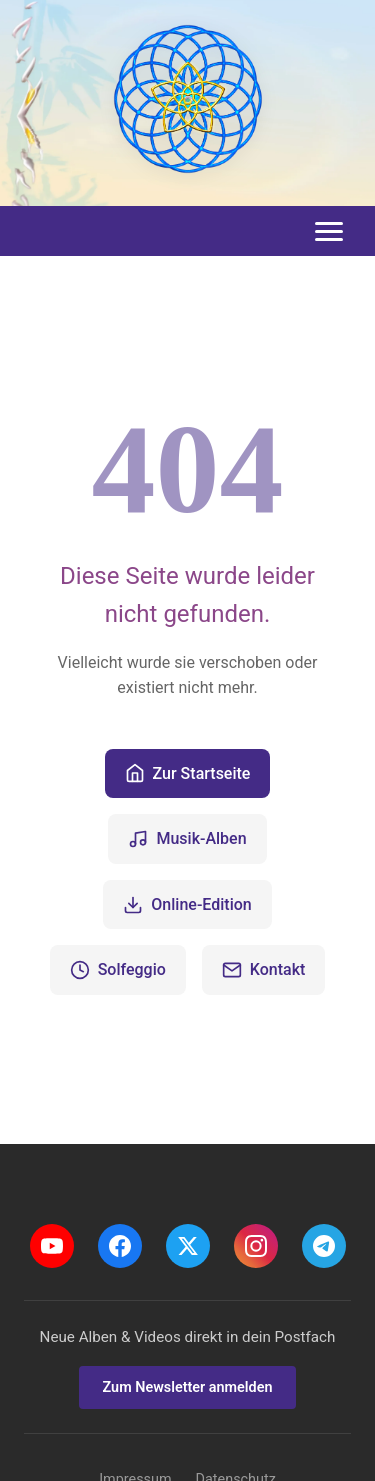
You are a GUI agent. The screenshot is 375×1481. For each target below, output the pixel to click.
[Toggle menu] (329, 232)
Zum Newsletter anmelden (188, 1387)
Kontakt (264, 970)
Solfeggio (118, 970)
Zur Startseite (188, 773)
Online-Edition (187, 905)
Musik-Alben (187, 839)
